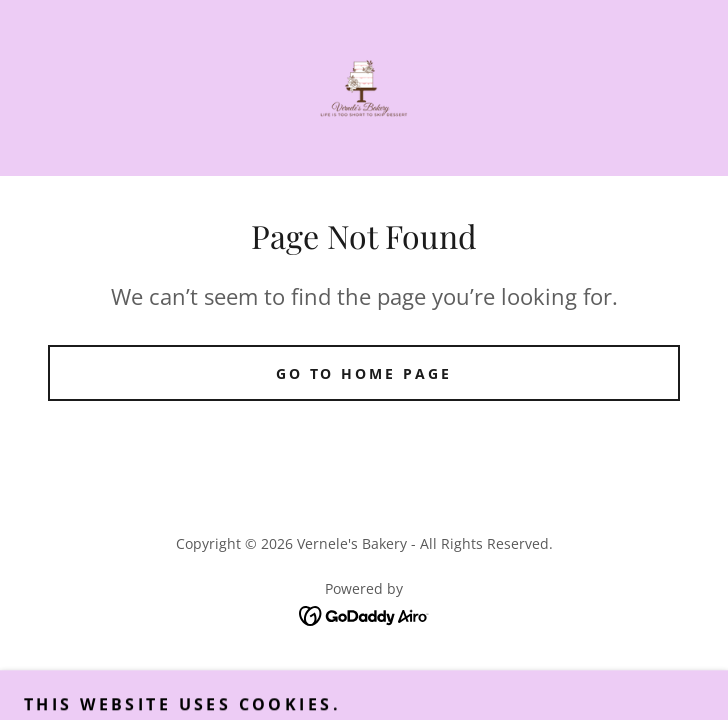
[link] (363, 88)
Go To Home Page (364, 373)
